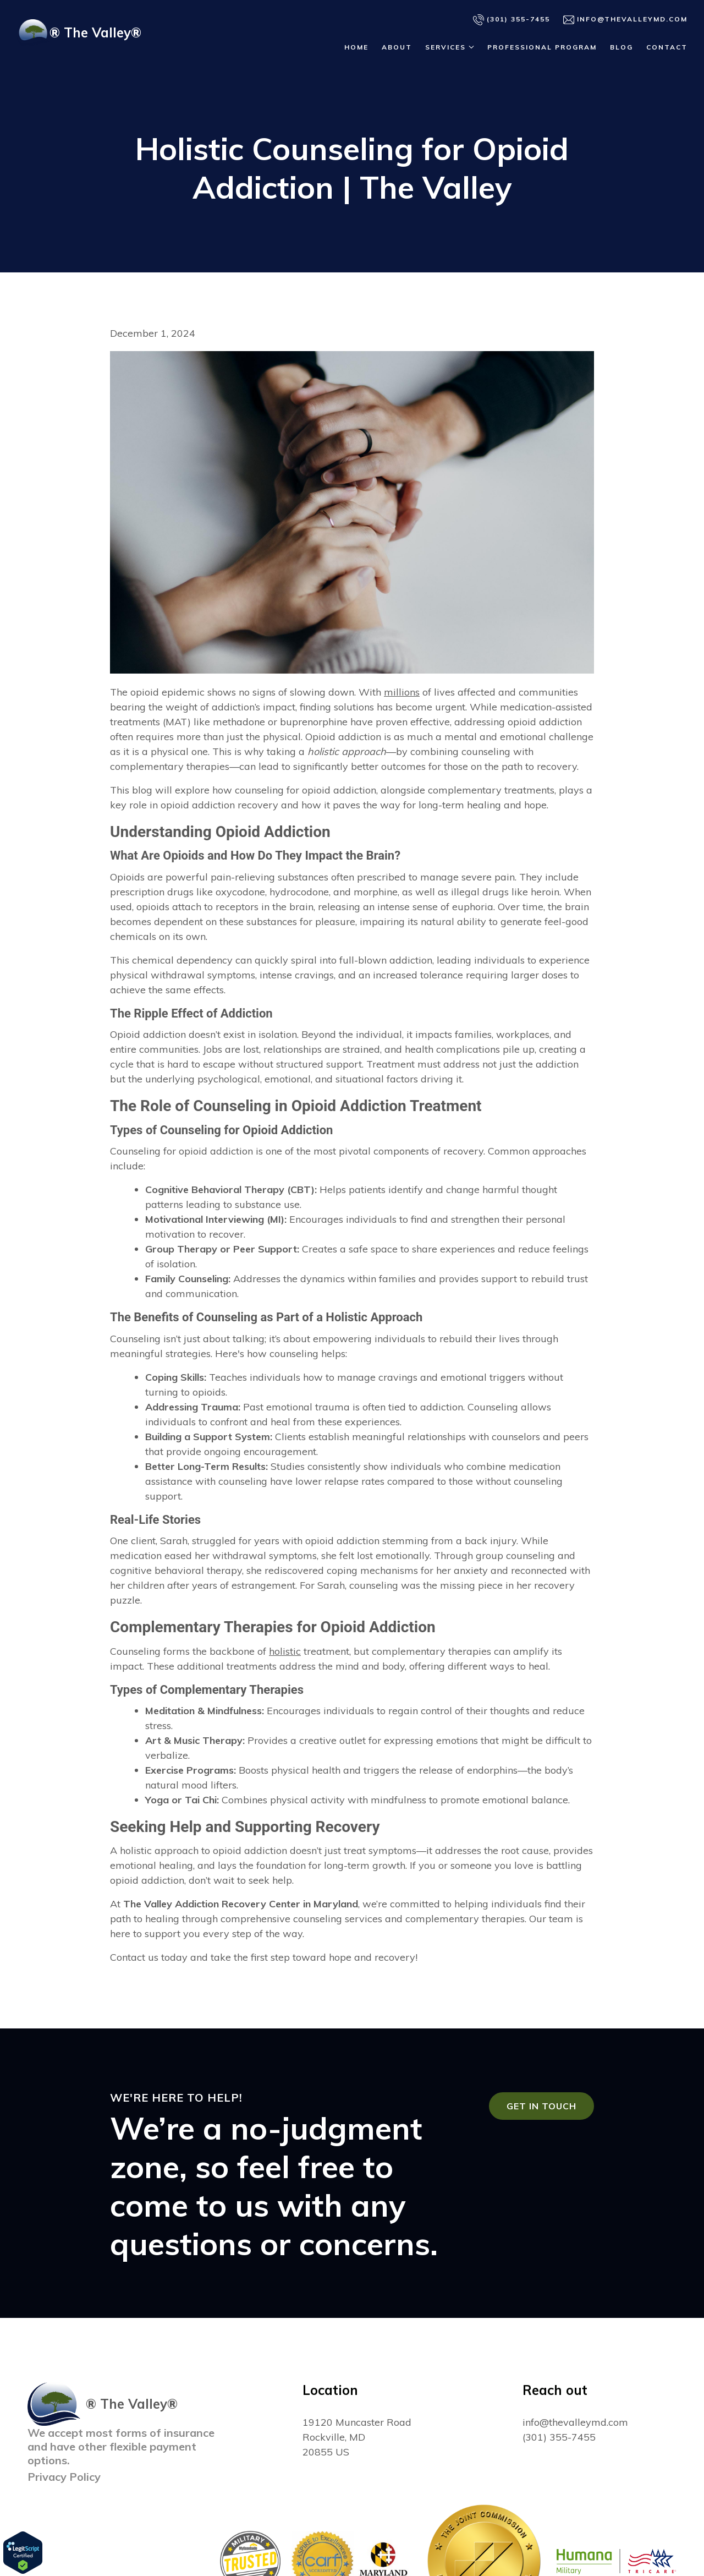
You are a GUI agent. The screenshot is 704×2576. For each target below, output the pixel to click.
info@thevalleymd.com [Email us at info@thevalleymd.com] (575, 2422)
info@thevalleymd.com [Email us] (625, 19)
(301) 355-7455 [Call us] (511, 19)
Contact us (134, 1957)
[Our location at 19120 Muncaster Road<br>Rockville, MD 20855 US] (356, 2437)
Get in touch (541, 2106)
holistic (285, 1651)
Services (445, 47)
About (397, 47)
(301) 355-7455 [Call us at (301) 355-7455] (559, 2437)
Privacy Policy (64, 2477)
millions (402, 692)
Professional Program (542, 47)
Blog (621, 47)
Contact (667, 47)
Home (356, 47)
